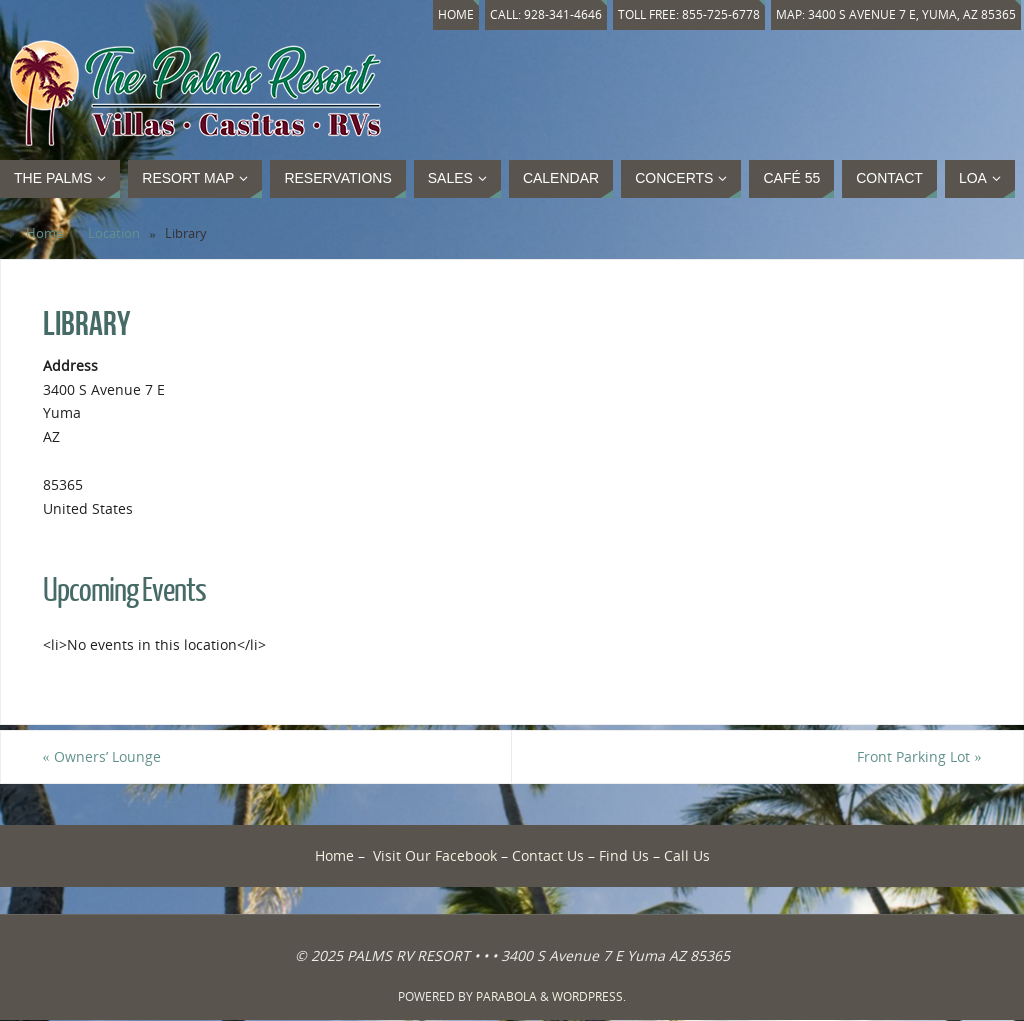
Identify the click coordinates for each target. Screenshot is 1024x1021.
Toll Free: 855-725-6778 (681, 14)
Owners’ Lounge (102, 756)
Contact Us (548, 855)
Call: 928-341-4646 (535, 14)
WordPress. (589, 996)
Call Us (687, 855)
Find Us (624, 855)
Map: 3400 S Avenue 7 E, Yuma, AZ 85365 (893, 14)
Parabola (506, 996)
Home (442, 14)
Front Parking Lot (919, 756)
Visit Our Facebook (435, 855)
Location (114, 233)
